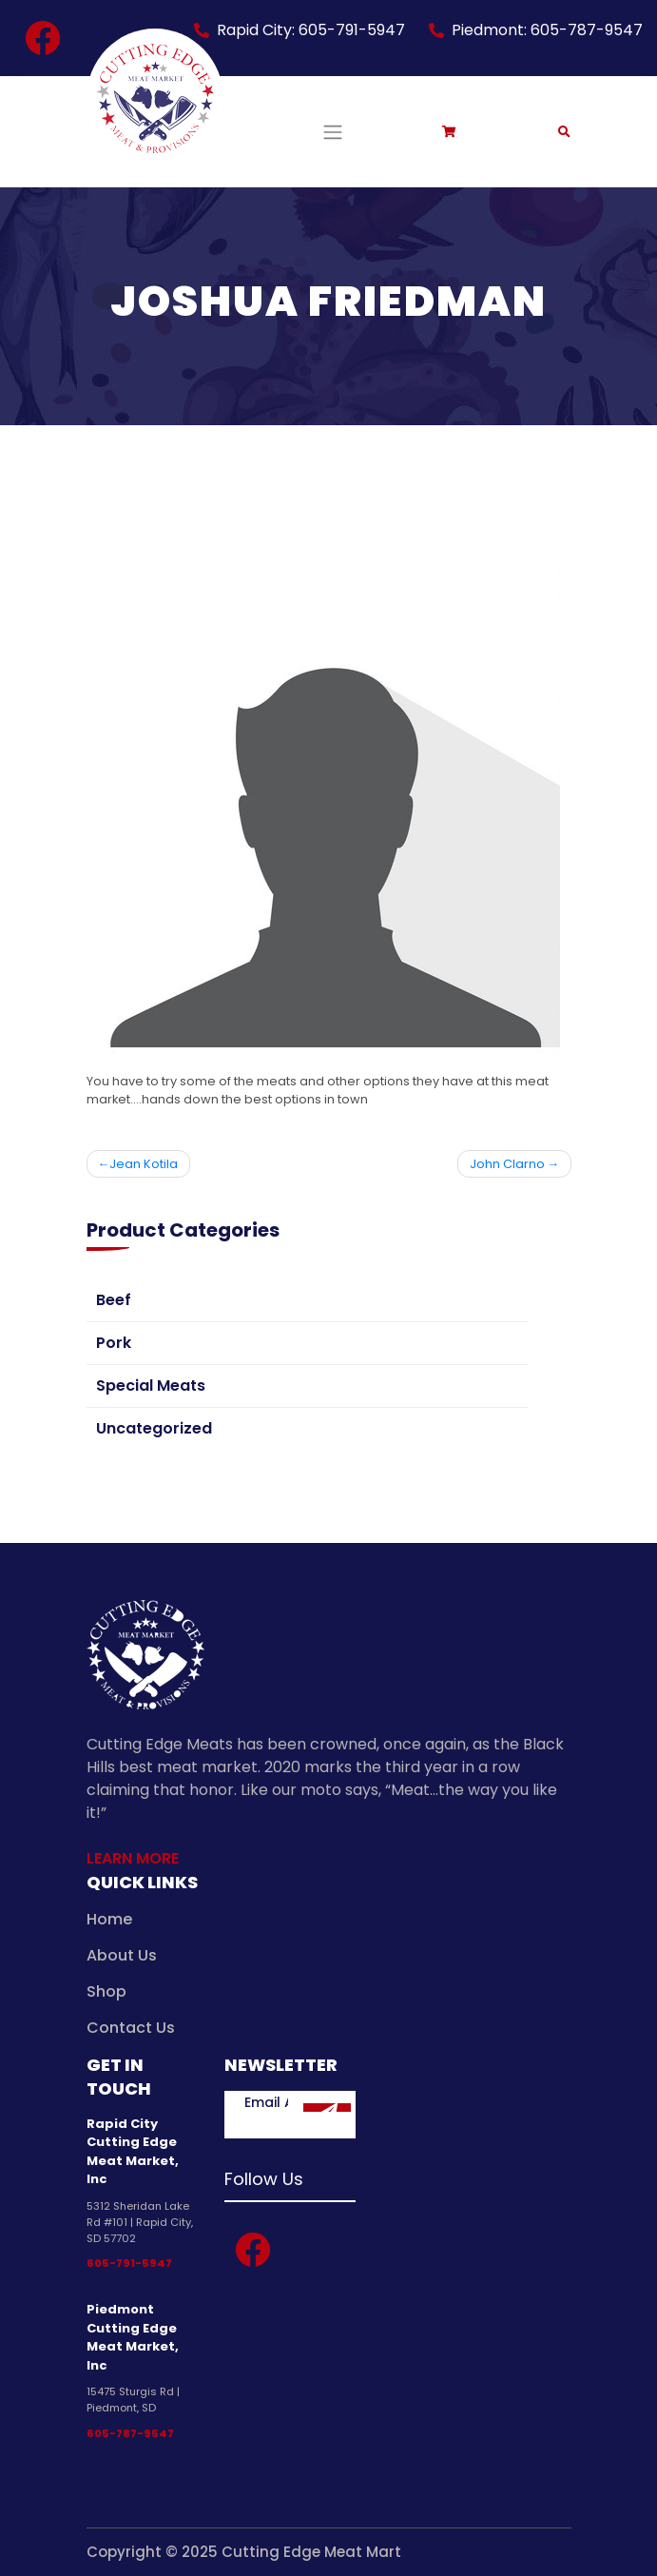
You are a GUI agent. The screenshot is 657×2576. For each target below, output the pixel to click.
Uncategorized (154, 1428)
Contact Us (131, 2028)
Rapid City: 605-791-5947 (311, 30)
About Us (122, 1955)
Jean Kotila (143, 1164)
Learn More (133, 1858)
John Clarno (507, 1164)
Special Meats (150, 1385)
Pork (113, 1343)
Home (109, 1919)
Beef (113, 1300)
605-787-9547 (130, 2433)
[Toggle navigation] (332, 131)
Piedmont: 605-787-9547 (547, 30)
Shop (106, 1991)
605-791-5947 (129, 2263)
